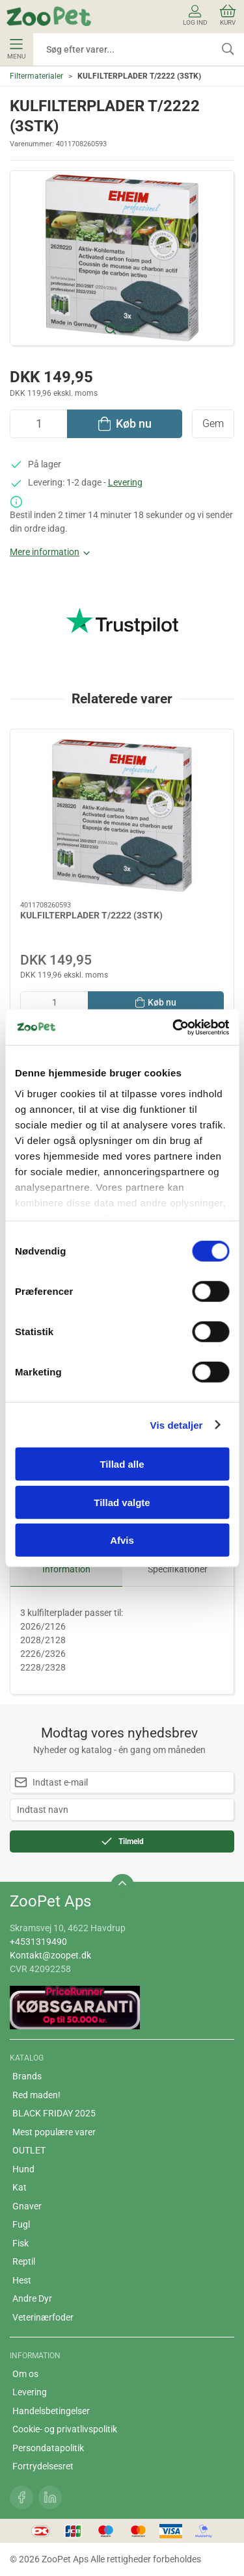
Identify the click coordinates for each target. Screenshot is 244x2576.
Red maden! (36, 2095)
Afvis (122, 1540)
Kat (19, 2187)
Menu (16, 49)
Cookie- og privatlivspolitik (64, 2429)
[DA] (49, 16)
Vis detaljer (176, 1424)
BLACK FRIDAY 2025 (54, 2113)
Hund (23, 2169)
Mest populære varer (54, 2132)
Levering (125, 482)
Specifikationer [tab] (178, 1569)
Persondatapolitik (48, 2448)
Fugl (21, 2224)
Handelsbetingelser (51, 2411)
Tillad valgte (122, 1501)
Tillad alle (122, 1464)
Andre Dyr (32, 2298)
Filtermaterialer (36, 76)
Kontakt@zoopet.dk (50, 1955)
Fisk (20, 2243)
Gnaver (27, 2206)
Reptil (23, 2261)
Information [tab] (66, 1569)
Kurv (227, 15)
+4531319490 (38, 1941)
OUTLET (29, 2150)
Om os (25, 2374)
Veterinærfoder (43, 2317)
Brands (27, 2076)
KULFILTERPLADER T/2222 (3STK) (91, 915)
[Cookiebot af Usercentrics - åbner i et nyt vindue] (173, 1027)
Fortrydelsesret (43, 2466)
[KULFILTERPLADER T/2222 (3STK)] (122, 815)
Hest (21, 2280)
